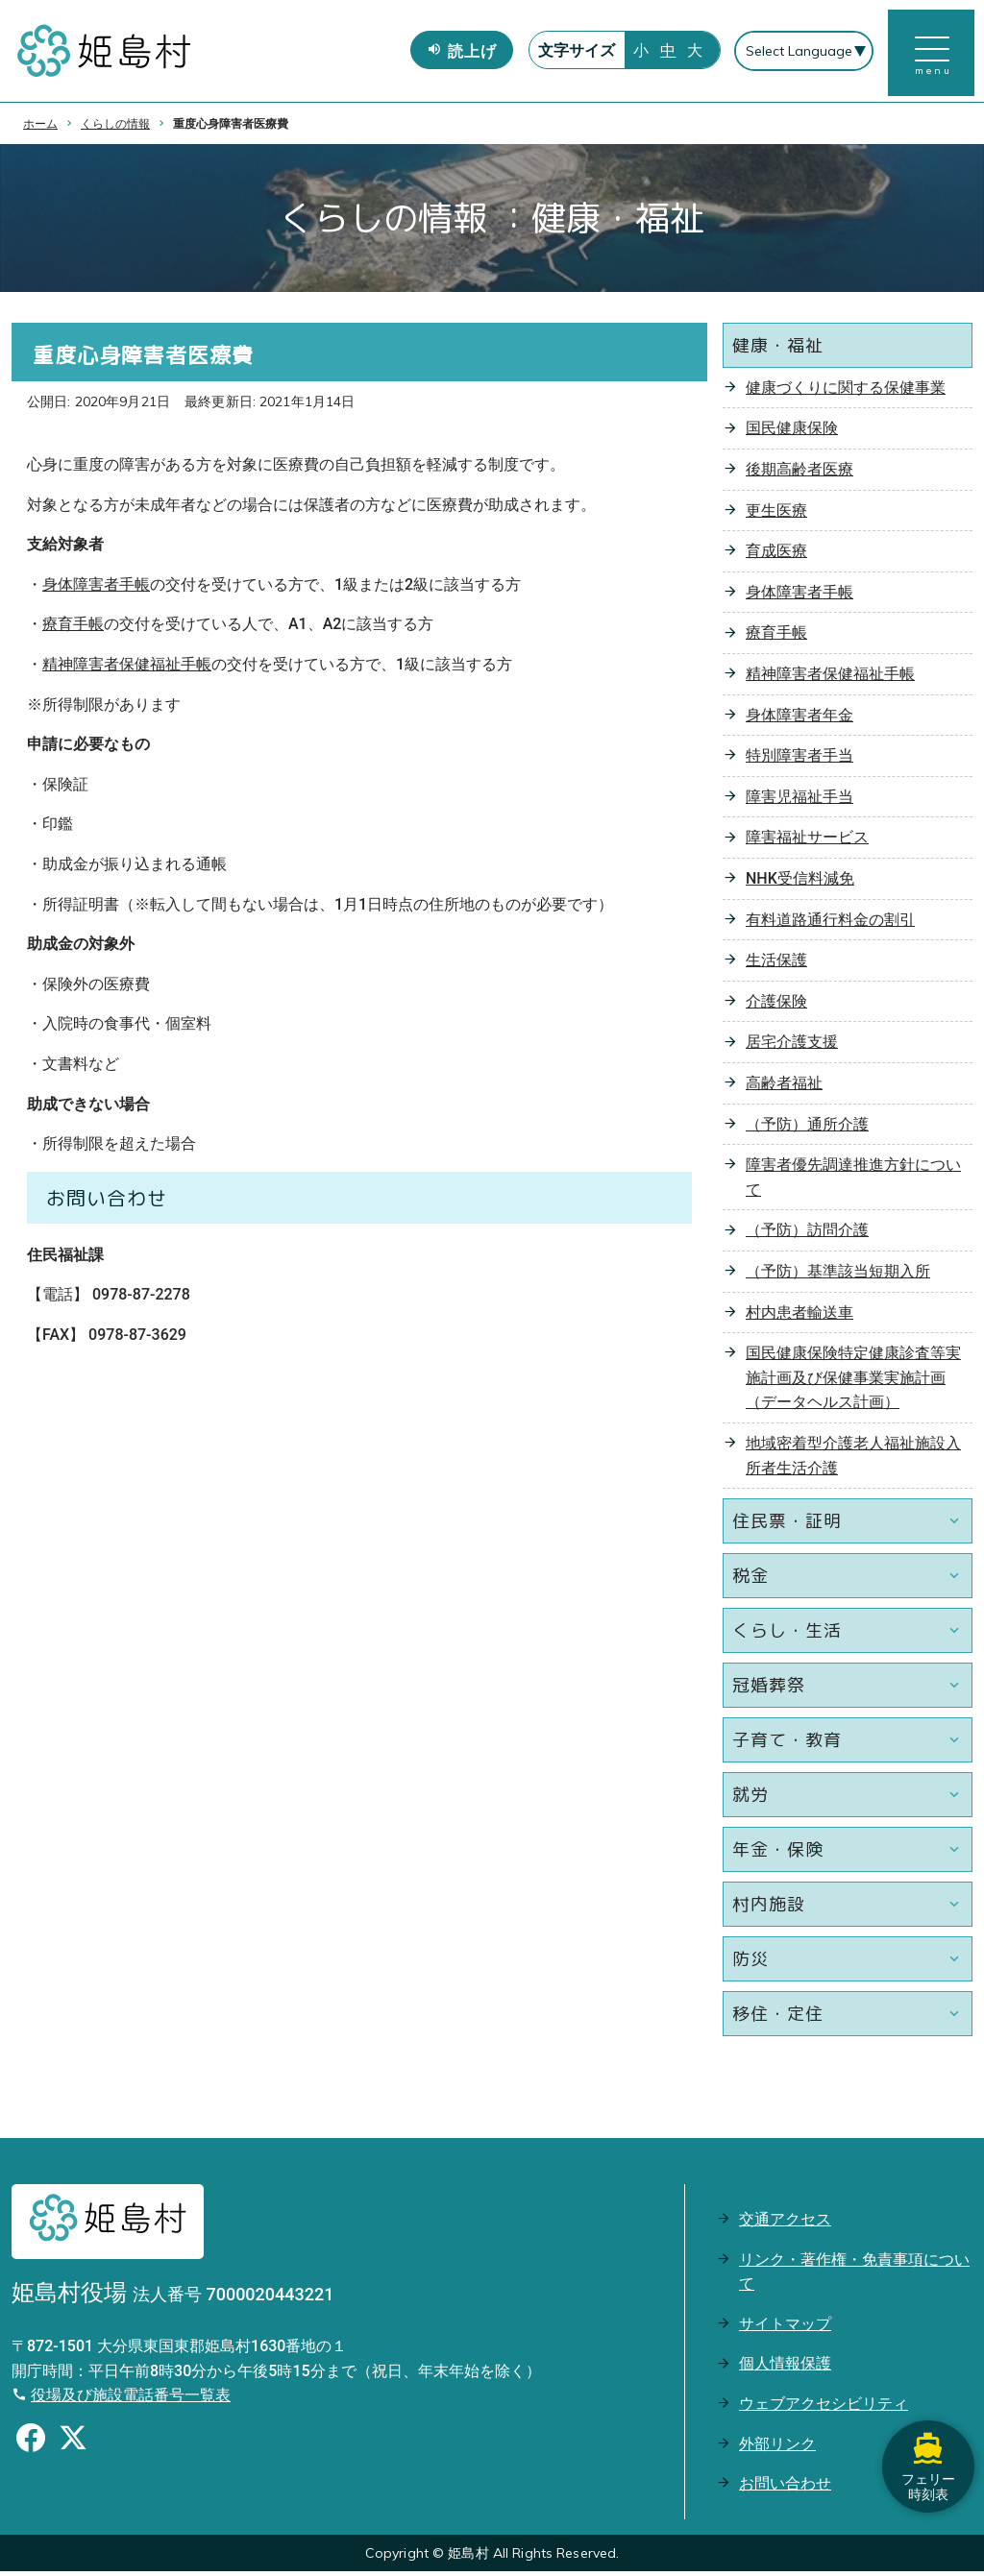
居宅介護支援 (792, 1046)
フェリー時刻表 (926, 2451)
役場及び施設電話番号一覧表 (131, 2400)
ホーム (40, 127)
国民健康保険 (792, 433)
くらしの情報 (115, 127)
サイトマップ (785, 2329)
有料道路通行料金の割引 (830, 923)
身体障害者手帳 (96, 589)
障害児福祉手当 (799, 801)
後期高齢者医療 (799, 474)
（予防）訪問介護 (807, 1235)
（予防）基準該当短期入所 (838, 1276)
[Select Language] (803, 54)
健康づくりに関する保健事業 (846, 392)
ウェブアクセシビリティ (823, 2408)
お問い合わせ (785, 2488)
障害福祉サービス (807, 842)
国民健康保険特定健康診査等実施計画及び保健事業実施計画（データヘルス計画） (853, 1382)
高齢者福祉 (784, 1088)
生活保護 (776, 965)
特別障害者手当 (799, 760)
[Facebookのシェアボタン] (30, 2445)
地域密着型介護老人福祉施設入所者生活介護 (853, 1460)
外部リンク (777, 2448)
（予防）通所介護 (807, 1128)
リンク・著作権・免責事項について (854, 2275)
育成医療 (776, 556)
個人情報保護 (785, 2368)
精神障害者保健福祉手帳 (126, 669)
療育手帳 (73, 629)
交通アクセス (785, 2224)
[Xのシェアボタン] (73, 2445)
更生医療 (776, 514)
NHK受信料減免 (800, 883)
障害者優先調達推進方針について (853, 1181)
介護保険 (776, 1006)
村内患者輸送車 (799, 1316)
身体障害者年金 (799, 719)
